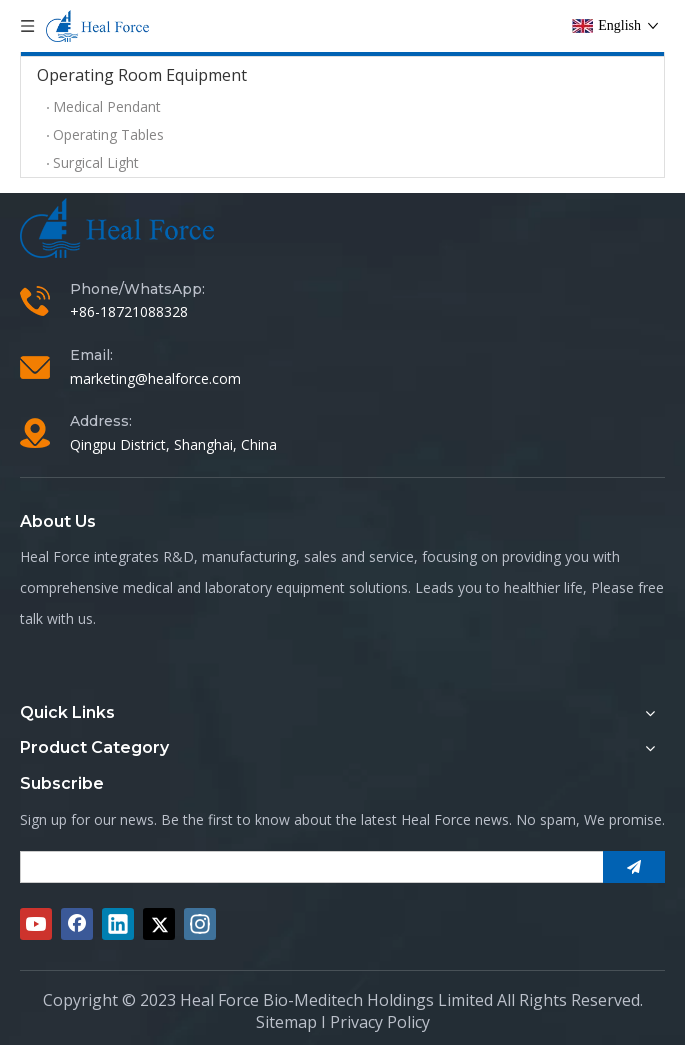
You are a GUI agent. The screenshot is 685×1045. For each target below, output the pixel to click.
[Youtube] (36, 924)
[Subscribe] (634, 867)
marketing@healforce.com (155, 378)
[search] (307, 867)
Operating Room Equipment (142, 75)
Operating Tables (108, 134)
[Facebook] (77, 924)
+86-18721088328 (129, 311)
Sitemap (286, 1022)
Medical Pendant (107, 106)
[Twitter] (159, 924)
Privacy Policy (380, 1022)
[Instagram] (200, 924)
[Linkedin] (118, 924)
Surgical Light (96, 162)
